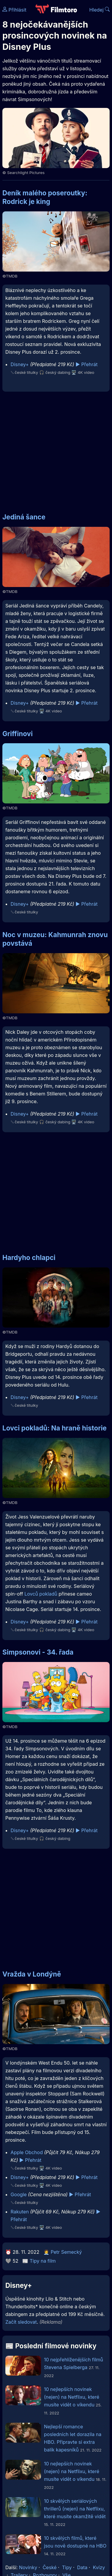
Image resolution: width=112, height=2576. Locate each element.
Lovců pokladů (40, 1594)
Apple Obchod (27, 2152)
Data (82, 2567)
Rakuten (20, 2212)
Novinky (28, 2567)
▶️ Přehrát (86, 364)
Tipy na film (43, 2261)
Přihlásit (14, 10)
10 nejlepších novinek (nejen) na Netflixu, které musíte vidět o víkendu (71, 2397)
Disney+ (20, 364)
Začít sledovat (21, 2322)
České (49, 2567)
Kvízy (99, 2567)
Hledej (99, 10)
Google (19, 2194)
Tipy (67, 2567)
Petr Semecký (66, 2252)
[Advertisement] (55, 449)
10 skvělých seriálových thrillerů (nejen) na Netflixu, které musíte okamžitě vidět (75, 2508)
